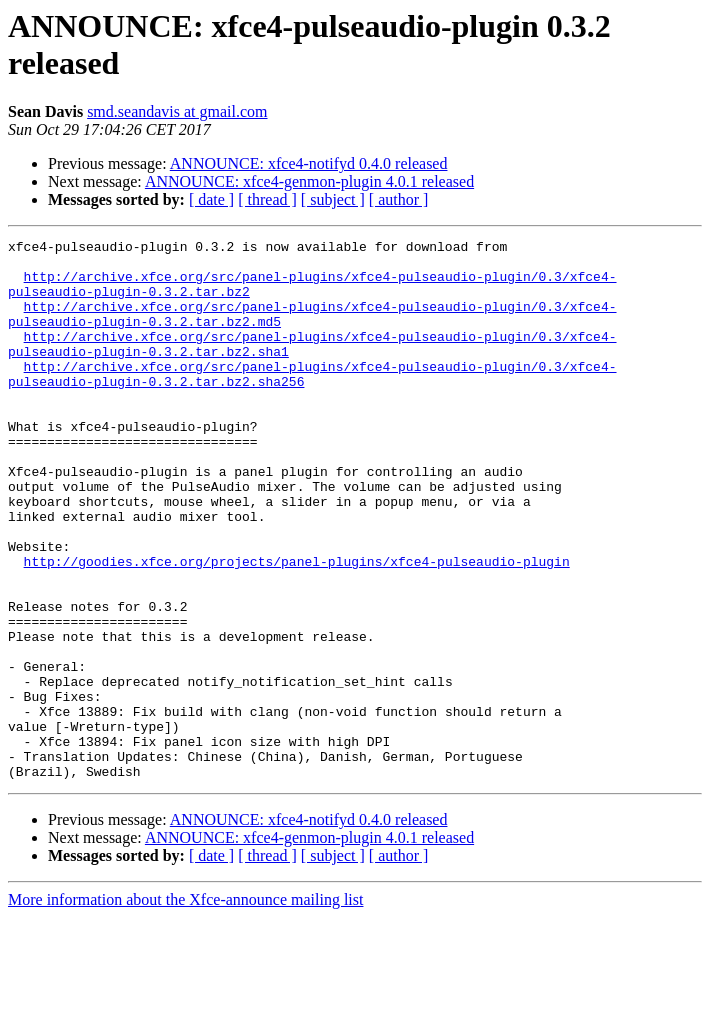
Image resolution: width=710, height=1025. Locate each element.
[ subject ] (333, 199)
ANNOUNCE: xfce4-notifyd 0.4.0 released (309, 163)
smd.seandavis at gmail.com (177, 111)
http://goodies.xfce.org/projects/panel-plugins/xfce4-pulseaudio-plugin (297, 627)
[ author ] (399, 199)
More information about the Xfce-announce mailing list (185, 1007)
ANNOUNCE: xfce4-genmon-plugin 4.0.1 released (309, 181)
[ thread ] (267, 199)
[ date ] (211, 199)
